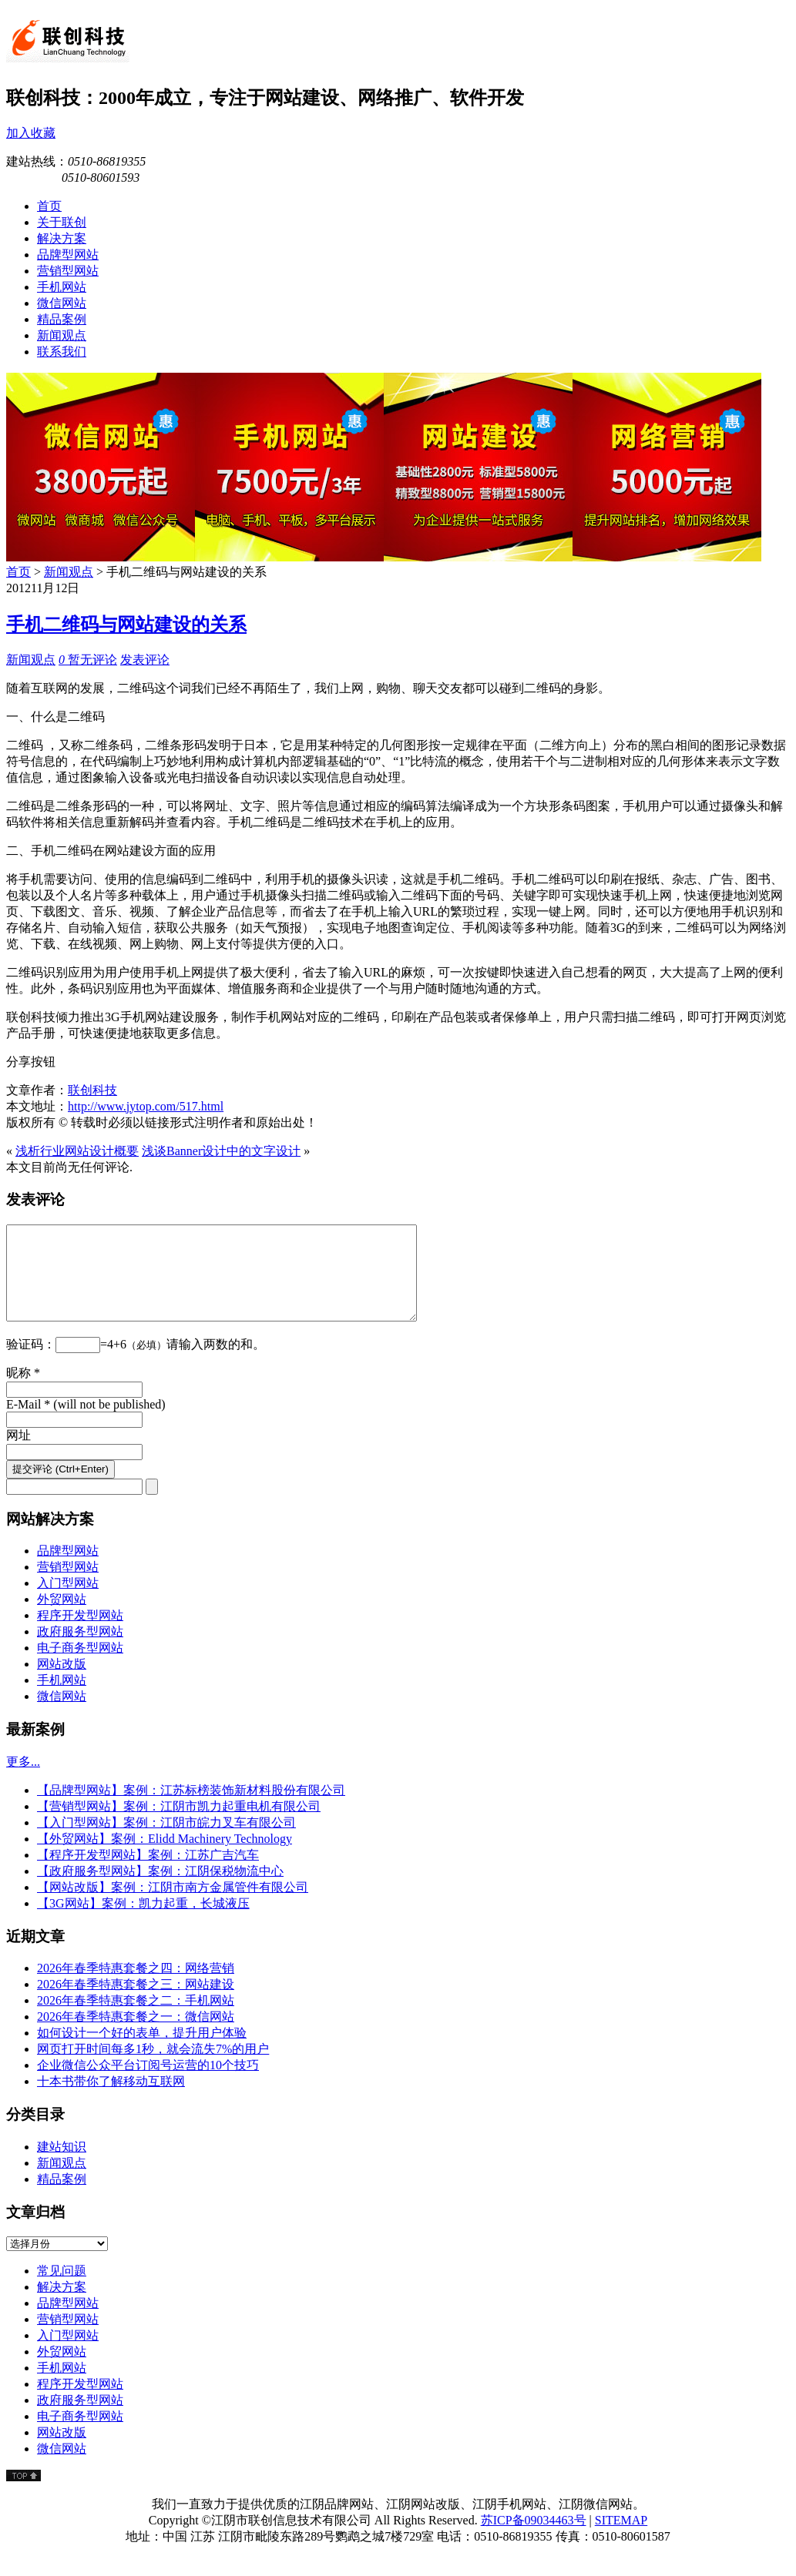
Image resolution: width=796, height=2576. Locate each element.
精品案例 (61, 2197)
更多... (23, 1780)
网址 (18, 1453)
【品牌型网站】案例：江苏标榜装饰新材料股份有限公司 (191, 1808)
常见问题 (61, 2289)
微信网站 (61, 1714)
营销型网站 (68, 1585)
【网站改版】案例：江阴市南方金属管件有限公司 (172, 1905)
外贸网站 (61, 1617)
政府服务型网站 (80, 1649)
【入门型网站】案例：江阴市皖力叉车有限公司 (166, 1840)
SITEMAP (621, 2538)
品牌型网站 (68, 1569)
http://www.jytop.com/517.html (145, 1106)
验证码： (30, 1362)
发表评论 (145, 659)
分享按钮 (30, 1061)
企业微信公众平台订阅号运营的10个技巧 (148, 2083)
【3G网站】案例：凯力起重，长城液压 (143, 1921)
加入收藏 (30, 132)
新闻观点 (68, 571)
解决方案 (61, 2305)
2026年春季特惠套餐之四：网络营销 (135, 1986)
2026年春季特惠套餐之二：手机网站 (135, 2018)
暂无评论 (88, 659)
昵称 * (23, 1391)
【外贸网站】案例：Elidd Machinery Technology (164, 1857)
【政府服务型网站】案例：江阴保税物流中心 (160, 1889)
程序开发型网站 (80, 1633)
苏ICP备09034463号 (533, 2538)
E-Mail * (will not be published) (86, 1422)
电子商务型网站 (80, 1666)
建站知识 (61, 2165)
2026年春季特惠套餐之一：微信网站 (135, 2035)
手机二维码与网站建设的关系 (126, 625)
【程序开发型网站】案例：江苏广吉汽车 (148, 1873)
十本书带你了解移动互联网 (111, 2099)
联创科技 (92, 1090)
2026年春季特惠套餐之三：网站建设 (135, 2002)
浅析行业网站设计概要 (77, 1150)
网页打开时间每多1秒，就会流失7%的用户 (153, 2067)
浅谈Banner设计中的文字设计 (221, 1150)
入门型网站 (68, 1601)
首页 (18, 571)
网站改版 (61, 1682)
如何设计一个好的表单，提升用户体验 (142, 2051)
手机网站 (61, 1698)
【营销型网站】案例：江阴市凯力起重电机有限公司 (179, 1824)
